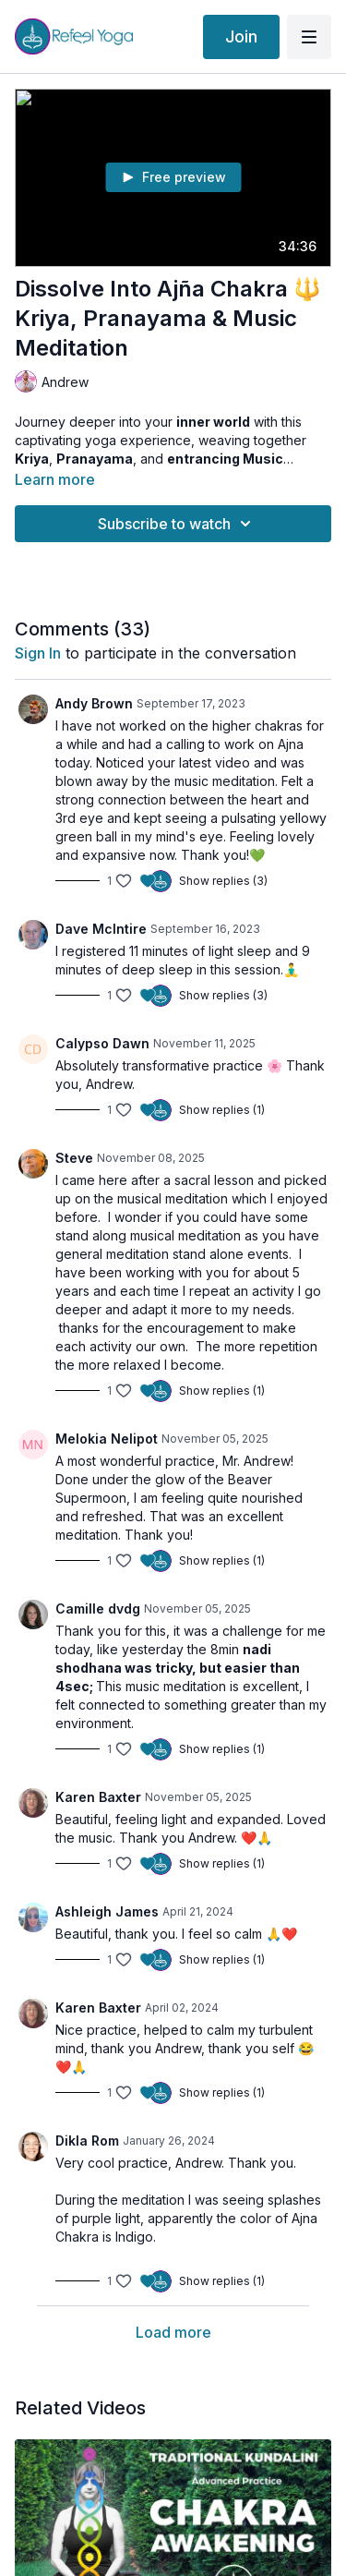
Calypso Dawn (102, 1043)
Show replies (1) (222, 1110)
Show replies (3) (223, 881)
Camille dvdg (97, 1608)
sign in (38, 653)
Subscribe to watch (177, 524)
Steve (74, 1158)
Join (241, 36)
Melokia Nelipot (106, 1438)
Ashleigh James (107, 1911)
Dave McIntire (101, 929)
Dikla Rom (87, 2140)
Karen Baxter (98, 1797)
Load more (173, 2332)
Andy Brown (94, 703)
